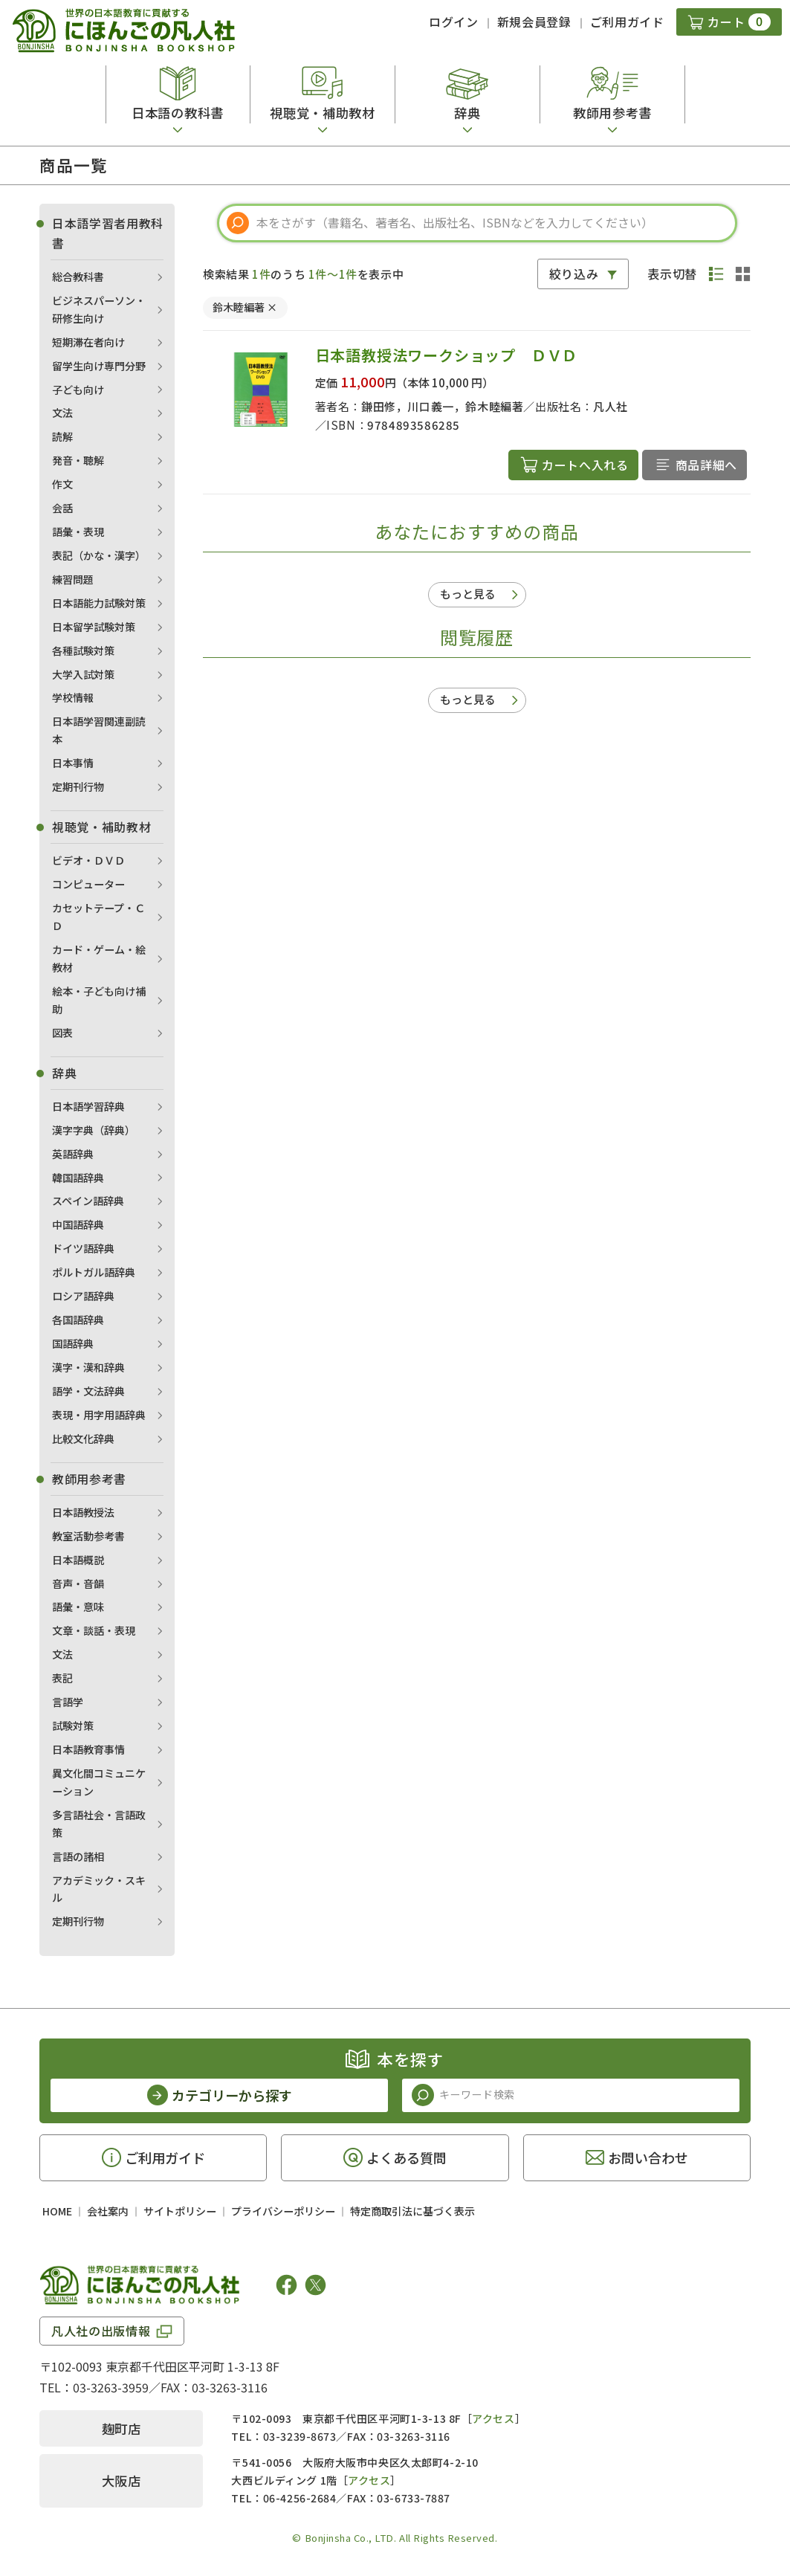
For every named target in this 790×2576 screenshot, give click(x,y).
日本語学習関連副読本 (99, 730)
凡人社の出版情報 (100, 2331)
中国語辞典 (78, 1224)
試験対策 (73, 1725)
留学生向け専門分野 (99, 365)
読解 (62, 436)
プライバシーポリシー (283, 2211)
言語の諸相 (78, 1856)
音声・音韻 (78, 1583)
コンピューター (88, 884)
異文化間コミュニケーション (99, 1782)
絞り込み (574, 274)
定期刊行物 (78, 786)
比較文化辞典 (83, 1438)
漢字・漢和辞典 (88, 1367)
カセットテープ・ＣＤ (98, 916)
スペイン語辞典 (88, 1200)
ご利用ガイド (627, 21)
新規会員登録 (534, 21)
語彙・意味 (78, 1606)
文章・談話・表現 (93, 1630)
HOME (57, 2211)
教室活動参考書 (88, 1536)
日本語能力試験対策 (99, 602)
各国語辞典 (78, 1319)
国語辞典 (73, 1343)
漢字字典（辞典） (93, 1130)
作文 (62, 484)
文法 (62, 412)
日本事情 (73, 762)
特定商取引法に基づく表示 (412, 2211)
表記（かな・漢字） (99, 555)
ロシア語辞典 (83, 1295)
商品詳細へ (706, 465)
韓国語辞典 (78, 1177)
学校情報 (73, 697)
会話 (62, 507)
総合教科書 (78, 276)
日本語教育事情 (88, 1749)
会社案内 (108, 2211)
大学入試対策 (83, 674)
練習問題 (73, 579)
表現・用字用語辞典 (99, 1414)
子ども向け (78, 389)
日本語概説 (78, 1559)
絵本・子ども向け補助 (99, 1000)
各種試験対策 (83, 650)
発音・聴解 (78, 460)
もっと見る (468, 593)
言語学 (67, 1701)
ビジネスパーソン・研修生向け (99, 309)
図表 (62, 1032)
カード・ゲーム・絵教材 (99, 958)
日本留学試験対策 (93, 626)
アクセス (493, 2418)
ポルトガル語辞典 (93, 1272)
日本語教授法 (83, 1512)
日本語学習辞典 (88, 1106)
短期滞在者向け (88, 342)
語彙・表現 (78, 531)
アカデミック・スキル (99, 1889)
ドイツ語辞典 (83, 1248)
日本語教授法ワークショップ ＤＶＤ (446, 355)
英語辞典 (73, 1153)
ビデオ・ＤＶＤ (88, 860)
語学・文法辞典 (88, 1391)
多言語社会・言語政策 (99, 1823)
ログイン (454, 21)
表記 (62, 1677)
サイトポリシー (179, 2211)
